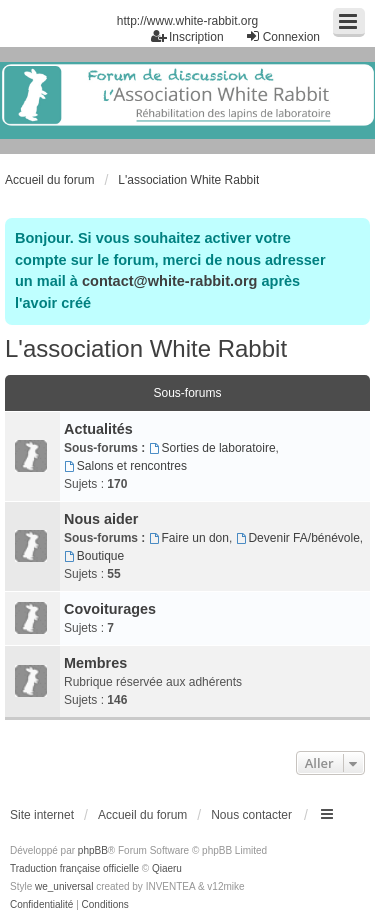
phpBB (93, 850)
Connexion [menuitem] (282, 36)
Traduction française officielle (74, 868)
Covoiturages (110, 609)
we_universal (64, 886)
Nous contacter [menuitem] (251, 815)
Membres (95, 663)
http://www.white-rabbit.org (187, 21)
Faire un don (189, 538)
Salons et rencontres (125, 466)
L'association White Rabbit (146, 348)
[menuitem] (41, 905)
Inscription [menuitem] (187, 36)
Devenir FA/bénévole (298, 538)
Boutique (94, 556)
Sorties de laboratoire (212, 448)
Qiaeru (167, 868)
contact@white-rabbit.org (169, 281)
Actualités (98, 429)
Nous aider (101, 519)
